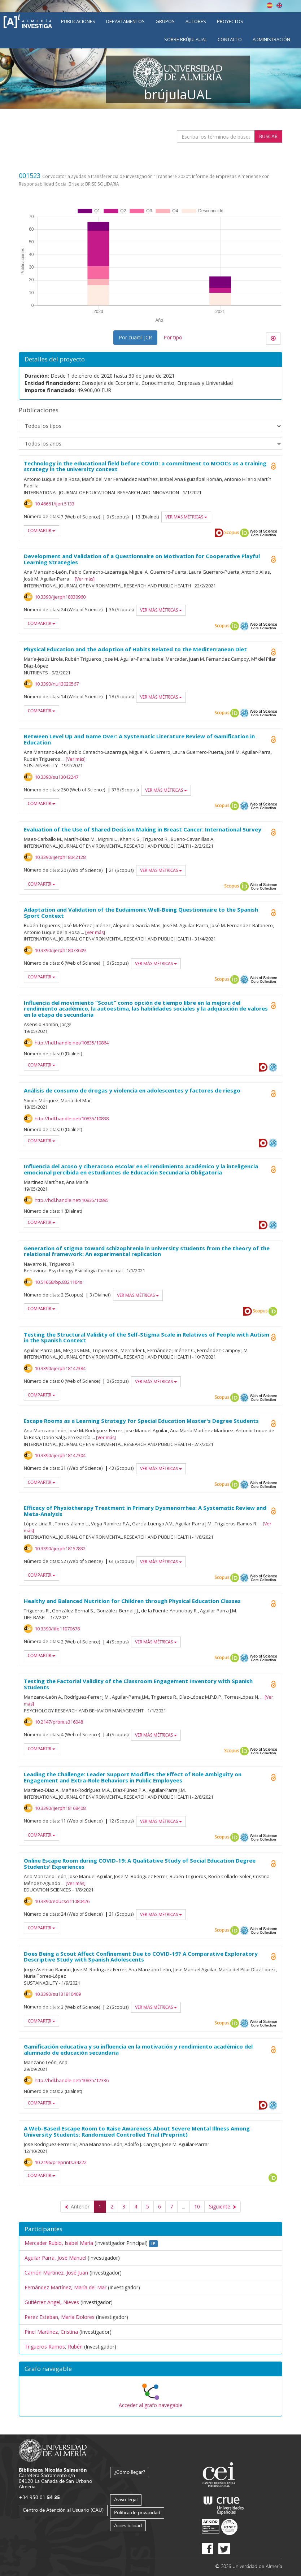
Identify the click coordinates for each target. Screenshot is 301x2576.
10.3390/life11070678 (57, 1628)
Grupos (165, 21)
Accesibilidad (128, 2525)
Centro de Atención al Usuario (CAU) (63, 2509)
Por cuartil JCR (135, 337)
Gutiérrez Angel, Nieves (52, 2302)
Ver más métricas (186, 517)
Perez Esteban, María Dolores (60, 2317)
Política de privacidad (137, 2512)
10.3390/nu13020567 (57, 684)
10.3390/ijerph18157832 (60, 1548)
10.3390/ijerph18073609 (60, 950)
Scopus (231, 533)
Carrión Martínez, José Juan (56, 2272)
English (279, 5)
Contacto (230, 39)
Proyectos (230, 21)
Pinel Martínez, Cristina (51, 2331)
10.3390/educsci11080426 (62, 1901)
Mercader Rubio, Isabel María (59, 2243)
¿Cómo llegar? (129, 2471)
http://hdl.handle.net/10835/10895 (72, 1200)
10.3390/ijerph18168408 (60, 1808)
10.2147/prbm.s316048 (59, 1722)
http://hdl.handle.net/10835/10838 (72, 1118)
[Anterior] (77, 2207)
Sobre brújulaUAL (185, 39)
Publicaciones (78, 21)
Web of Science (263, 533)
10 (197, 2206)
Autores (196, 21)
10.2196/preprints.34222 (61, 2162)
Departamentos (125, 21)
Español (269, 5)
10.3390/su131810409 (58, 1994)
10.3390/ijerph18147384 (60, 1368)
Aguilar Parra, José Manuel (55, 2257)
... (183, 2206)
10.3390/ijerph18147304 (60, 1455)
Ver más (84, 579)
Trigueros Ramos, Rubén (54, 2346)
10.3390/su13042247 (56, 777)
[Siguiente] (222, 2207)
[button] (150, 2369)
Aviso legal (126, 2499)
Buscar (268, 136)
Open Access (273, 559)
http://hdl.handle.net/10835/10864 (72, 1042)
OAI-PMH (244, 626)
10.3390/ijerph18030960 (60, 597)
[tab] (150, 2369)
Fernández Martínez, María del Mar (65, 2287)
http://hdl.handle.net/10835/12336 (72, 2080)
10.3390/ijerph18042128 (60, 857)
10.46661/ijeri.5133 (54, 503)
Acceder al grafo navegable (150, 2405)
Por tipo (172, 337)
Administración (271, 39)
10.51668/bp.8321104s (58, 1282)
